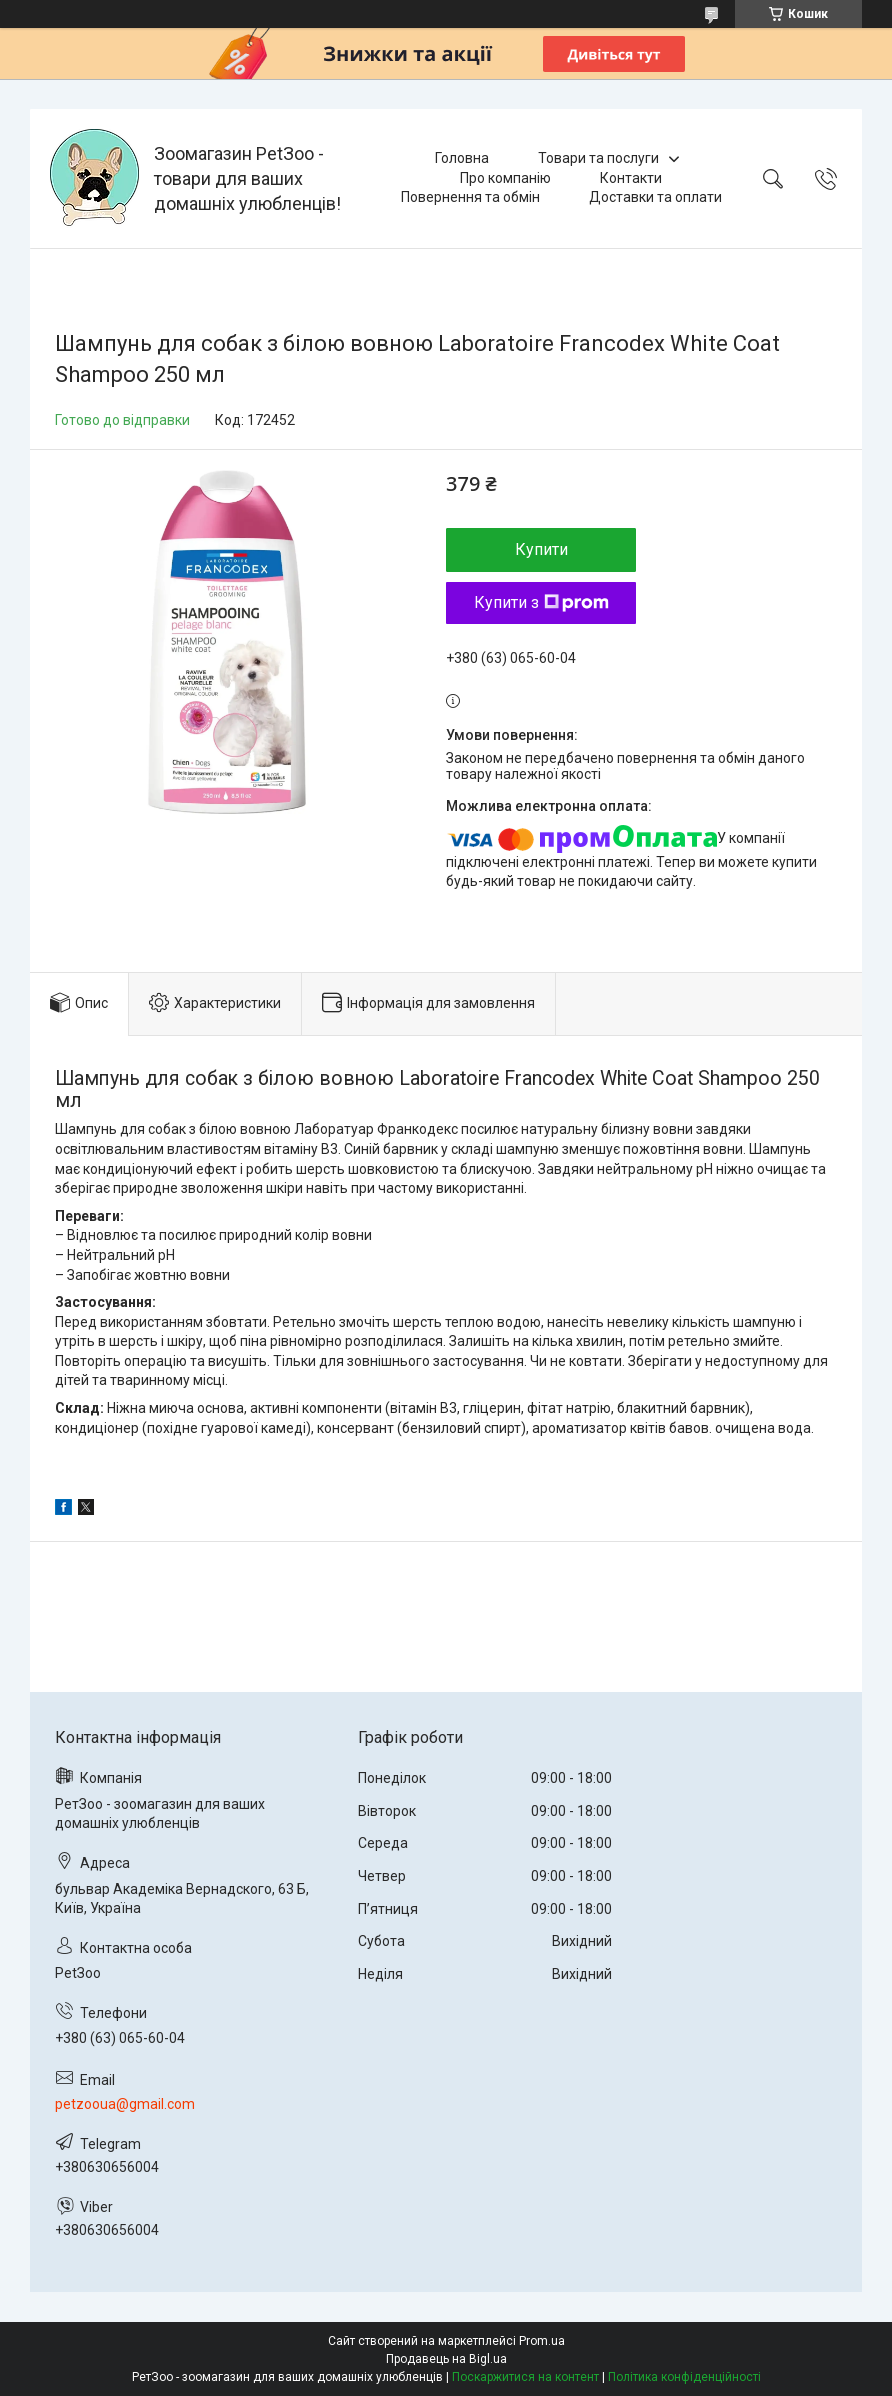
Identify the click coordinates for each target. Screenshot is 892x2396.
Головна (462, 158)
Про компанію (505, 178)
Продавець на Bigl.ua (446, 2359)
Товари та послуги (598, 158)
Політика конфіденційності (684, 2377)
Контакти (631, 178)
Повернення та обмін (470, 197)
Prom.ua (542, 2341)
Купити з (541, 602)
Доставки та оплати (655, 197)
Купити (541, 549)
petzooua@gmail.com (125, 2104)
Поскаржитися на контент (525, 2377)
